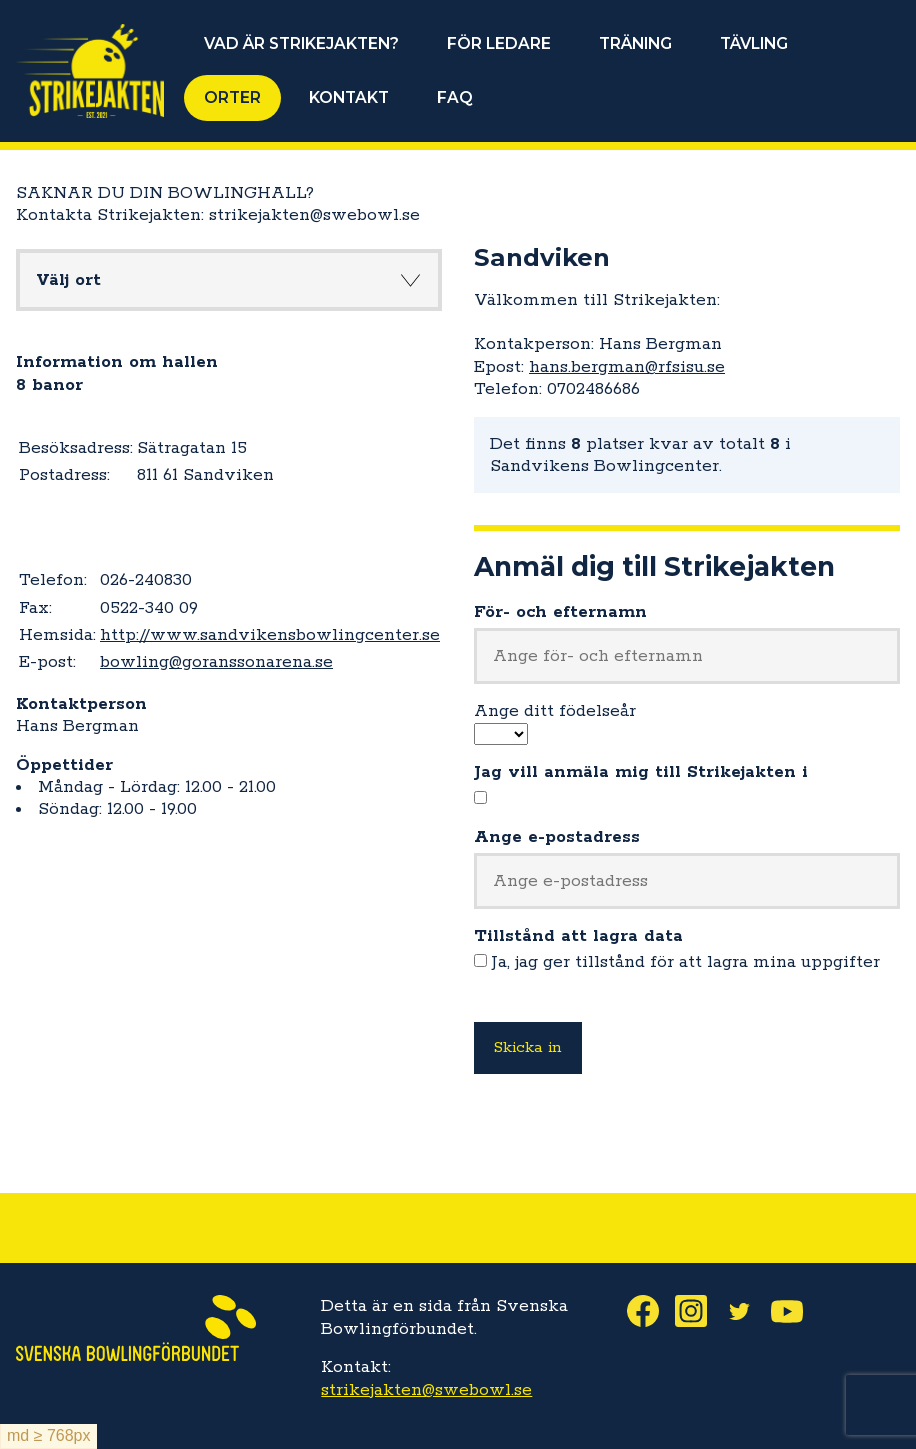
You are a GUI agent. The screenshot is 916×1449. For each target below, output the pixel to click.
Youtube (795, 1311)
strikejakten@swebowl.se (426, 1390)
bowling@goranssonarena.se (216, 662)
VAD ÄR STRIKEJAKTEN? (301, 43)
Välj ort (68, 280)
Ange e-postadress (557, 837)
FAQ (455, 97)
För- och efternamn (560, 612)
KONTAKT (349, 97)
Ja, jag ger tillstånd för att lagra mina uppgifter (686, 962)
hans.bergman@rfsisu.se (627, 367)
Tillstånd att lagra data (578, 936)
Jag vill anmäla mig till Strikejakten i (641, 772)
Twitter (747, 1311)
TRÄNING (635, 43)
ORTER (232, 97)
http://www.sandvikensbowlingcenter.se (270, 635)
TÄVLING (754, 43)
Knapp (410, 280)
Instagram (699, 1311)
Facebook (651, 1311)
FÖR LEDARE (499, 43)
